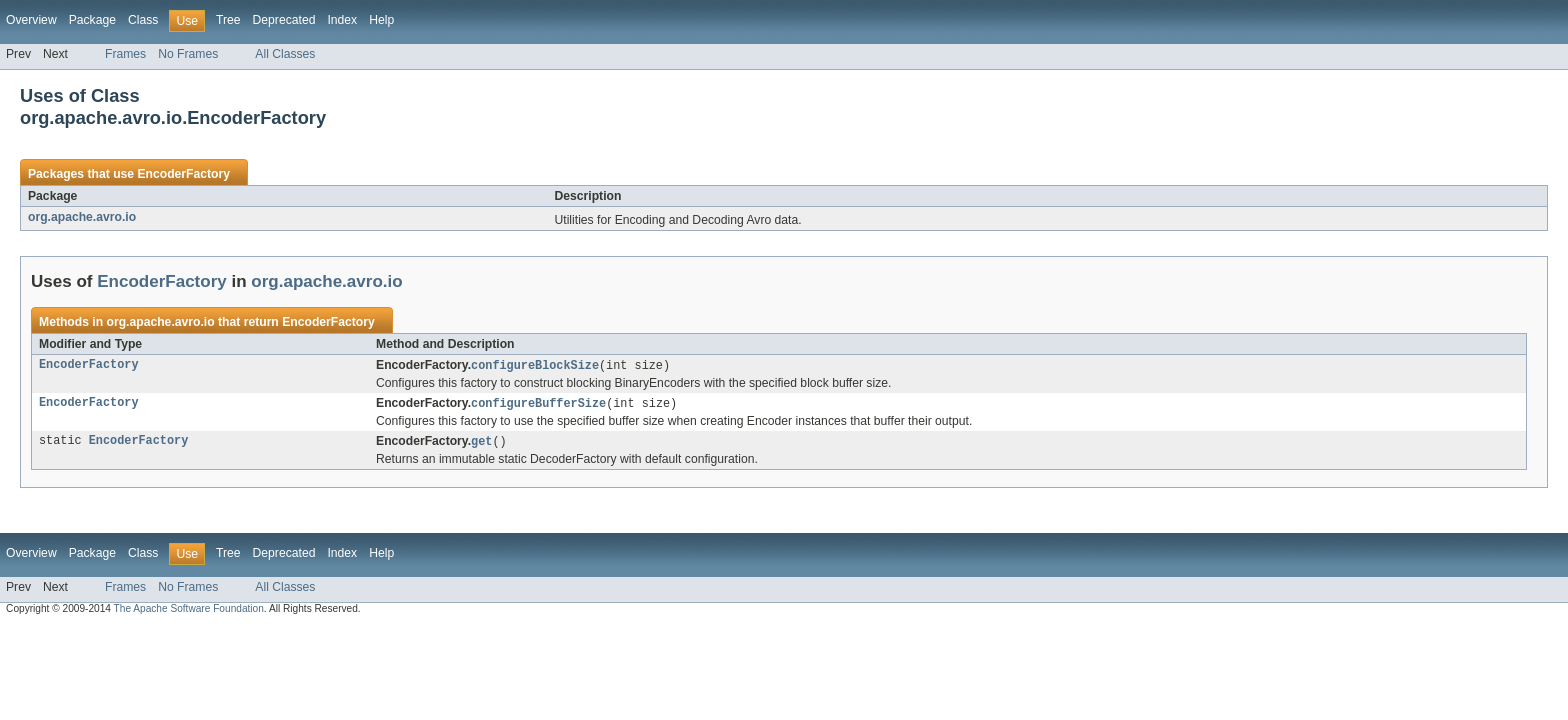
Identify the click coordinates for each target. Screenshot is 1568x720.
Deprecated (284, 20)
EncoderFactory (183, 174)
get (481, 444)
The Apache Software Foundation (189, 611)
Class (143, 20)
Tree (228, 20)
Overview (31, 20)
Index (342, 20)
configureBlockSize (535, 366)
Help (381, 20)
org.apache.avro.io (82, 217)
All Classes (285, 54)
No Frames (188, 54)
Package (92, 20)
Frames (125, 54)
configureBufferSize (538, 405)
